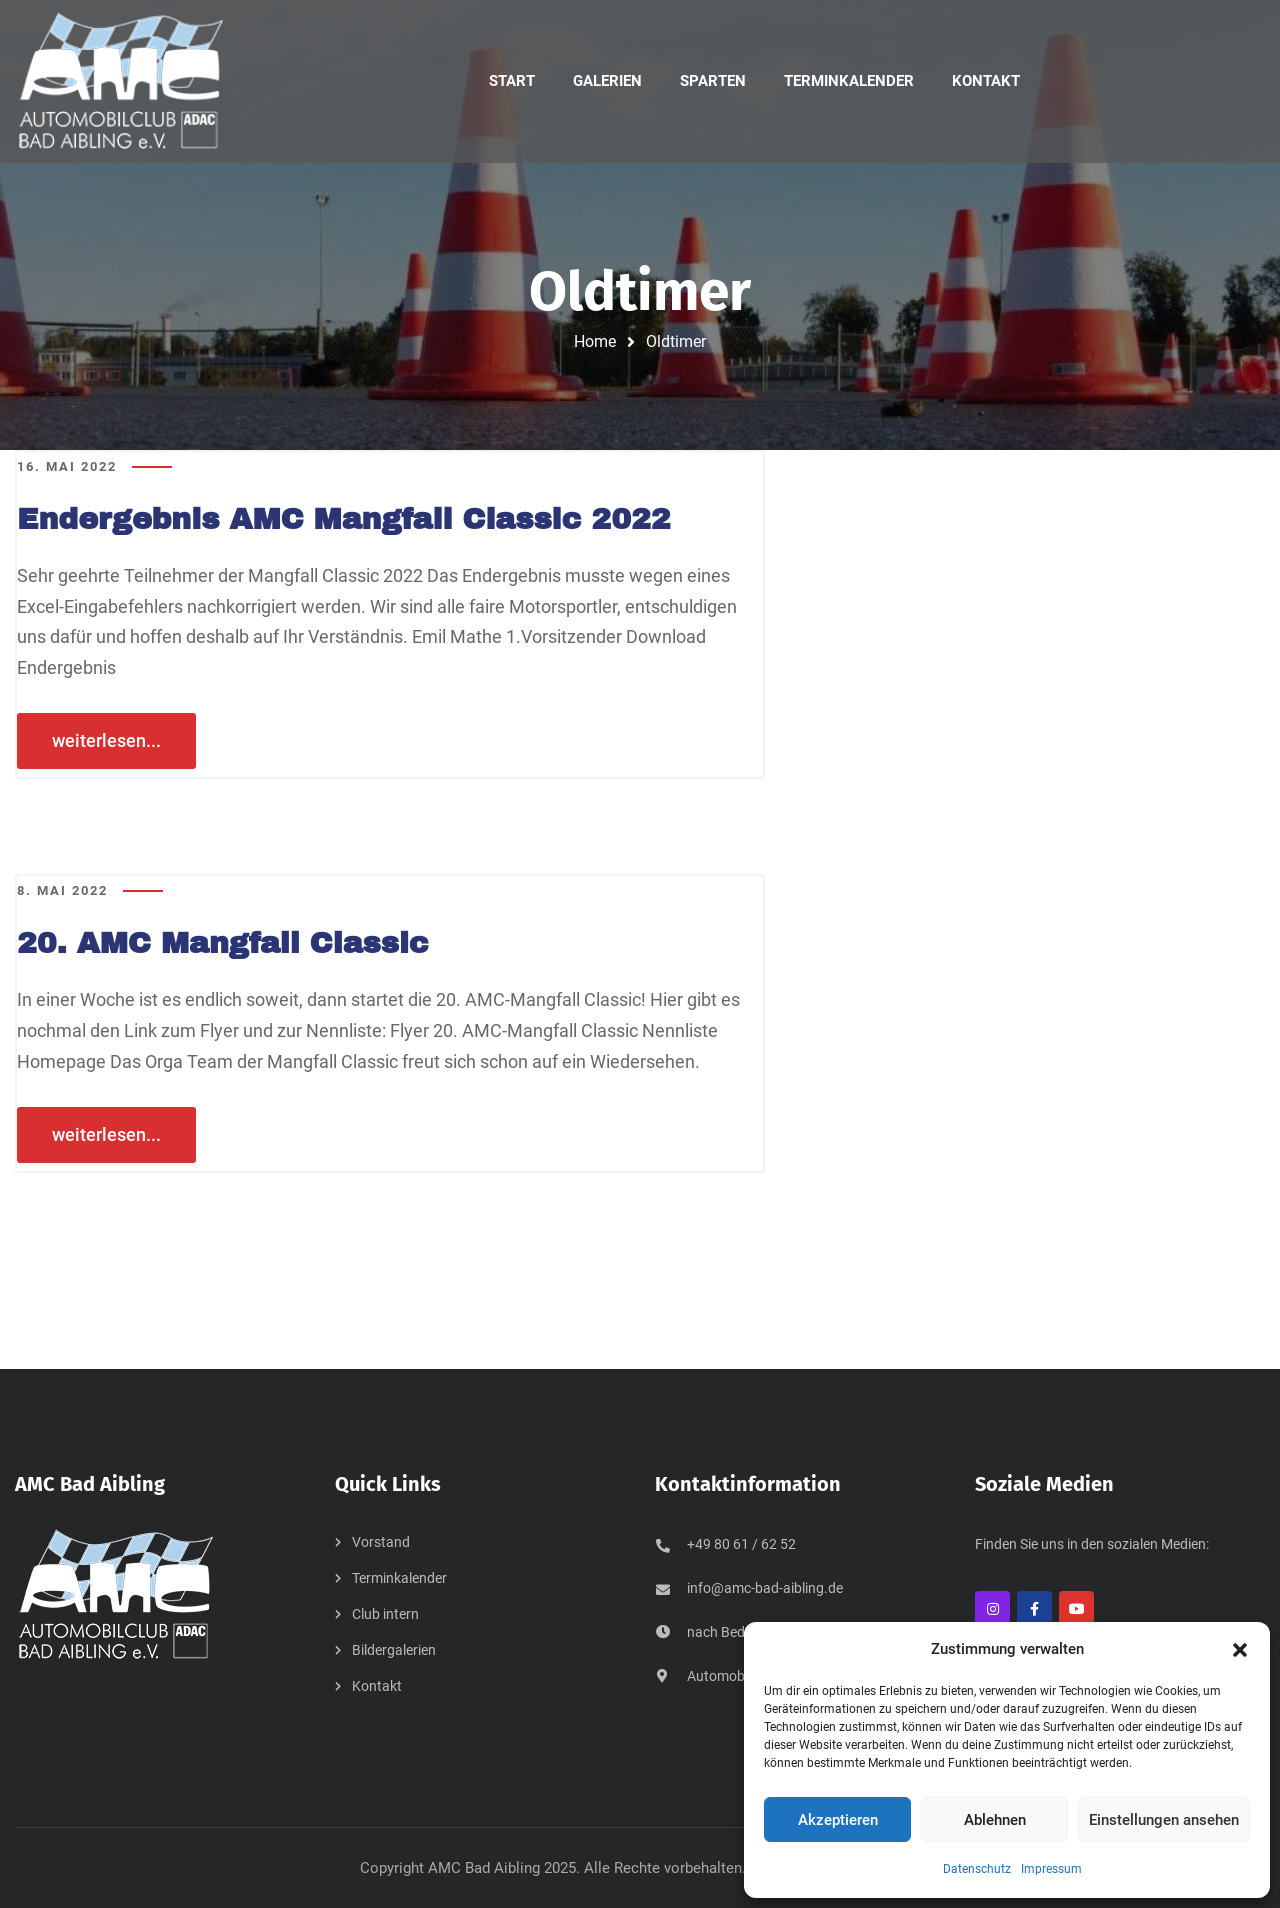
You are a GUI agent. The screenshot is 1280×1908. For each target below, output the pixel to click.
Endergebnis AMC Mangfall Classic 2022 (346, 519)
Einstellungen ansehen (1164, 1820)
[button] (1240, 1650)
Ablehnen (995, 1820)
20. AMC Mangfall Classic (224, 943)
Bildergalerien (394, 1650)
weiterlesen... (106, 740)
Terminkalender (399, 1578)
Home (595, 341)
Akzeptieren (838, 1820)
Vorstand (381, 1542)
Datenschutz (977, 1869)
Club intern (385, 1614)
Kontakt (377, 1686)
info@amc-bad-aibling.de (765, 1588)
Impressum (1051, 1869)
